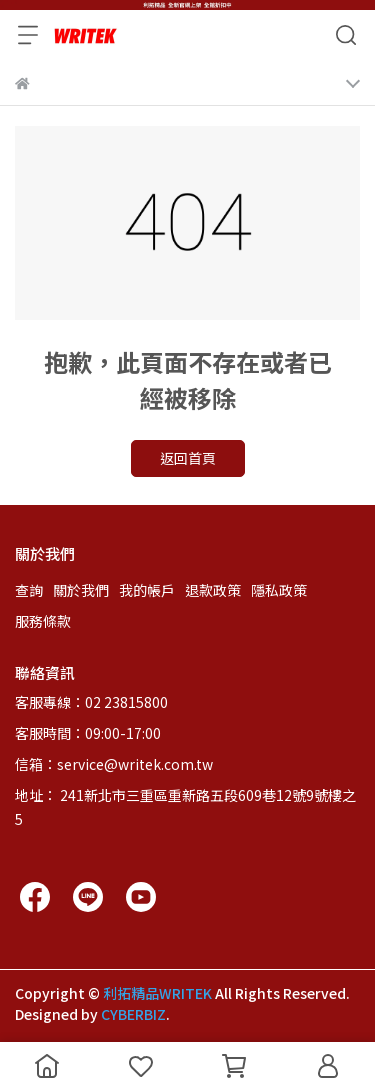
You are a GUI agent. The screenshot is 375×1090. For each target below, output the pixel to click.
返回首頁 (188, 458)
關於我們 (81, 590)
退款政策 (213, 590)
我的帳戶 (147, 590)
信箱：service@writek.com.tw (114, 764)
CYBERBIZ (133, 1014)
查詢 (29, 590)
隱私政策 (279, 590)
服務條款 (43, 621)
